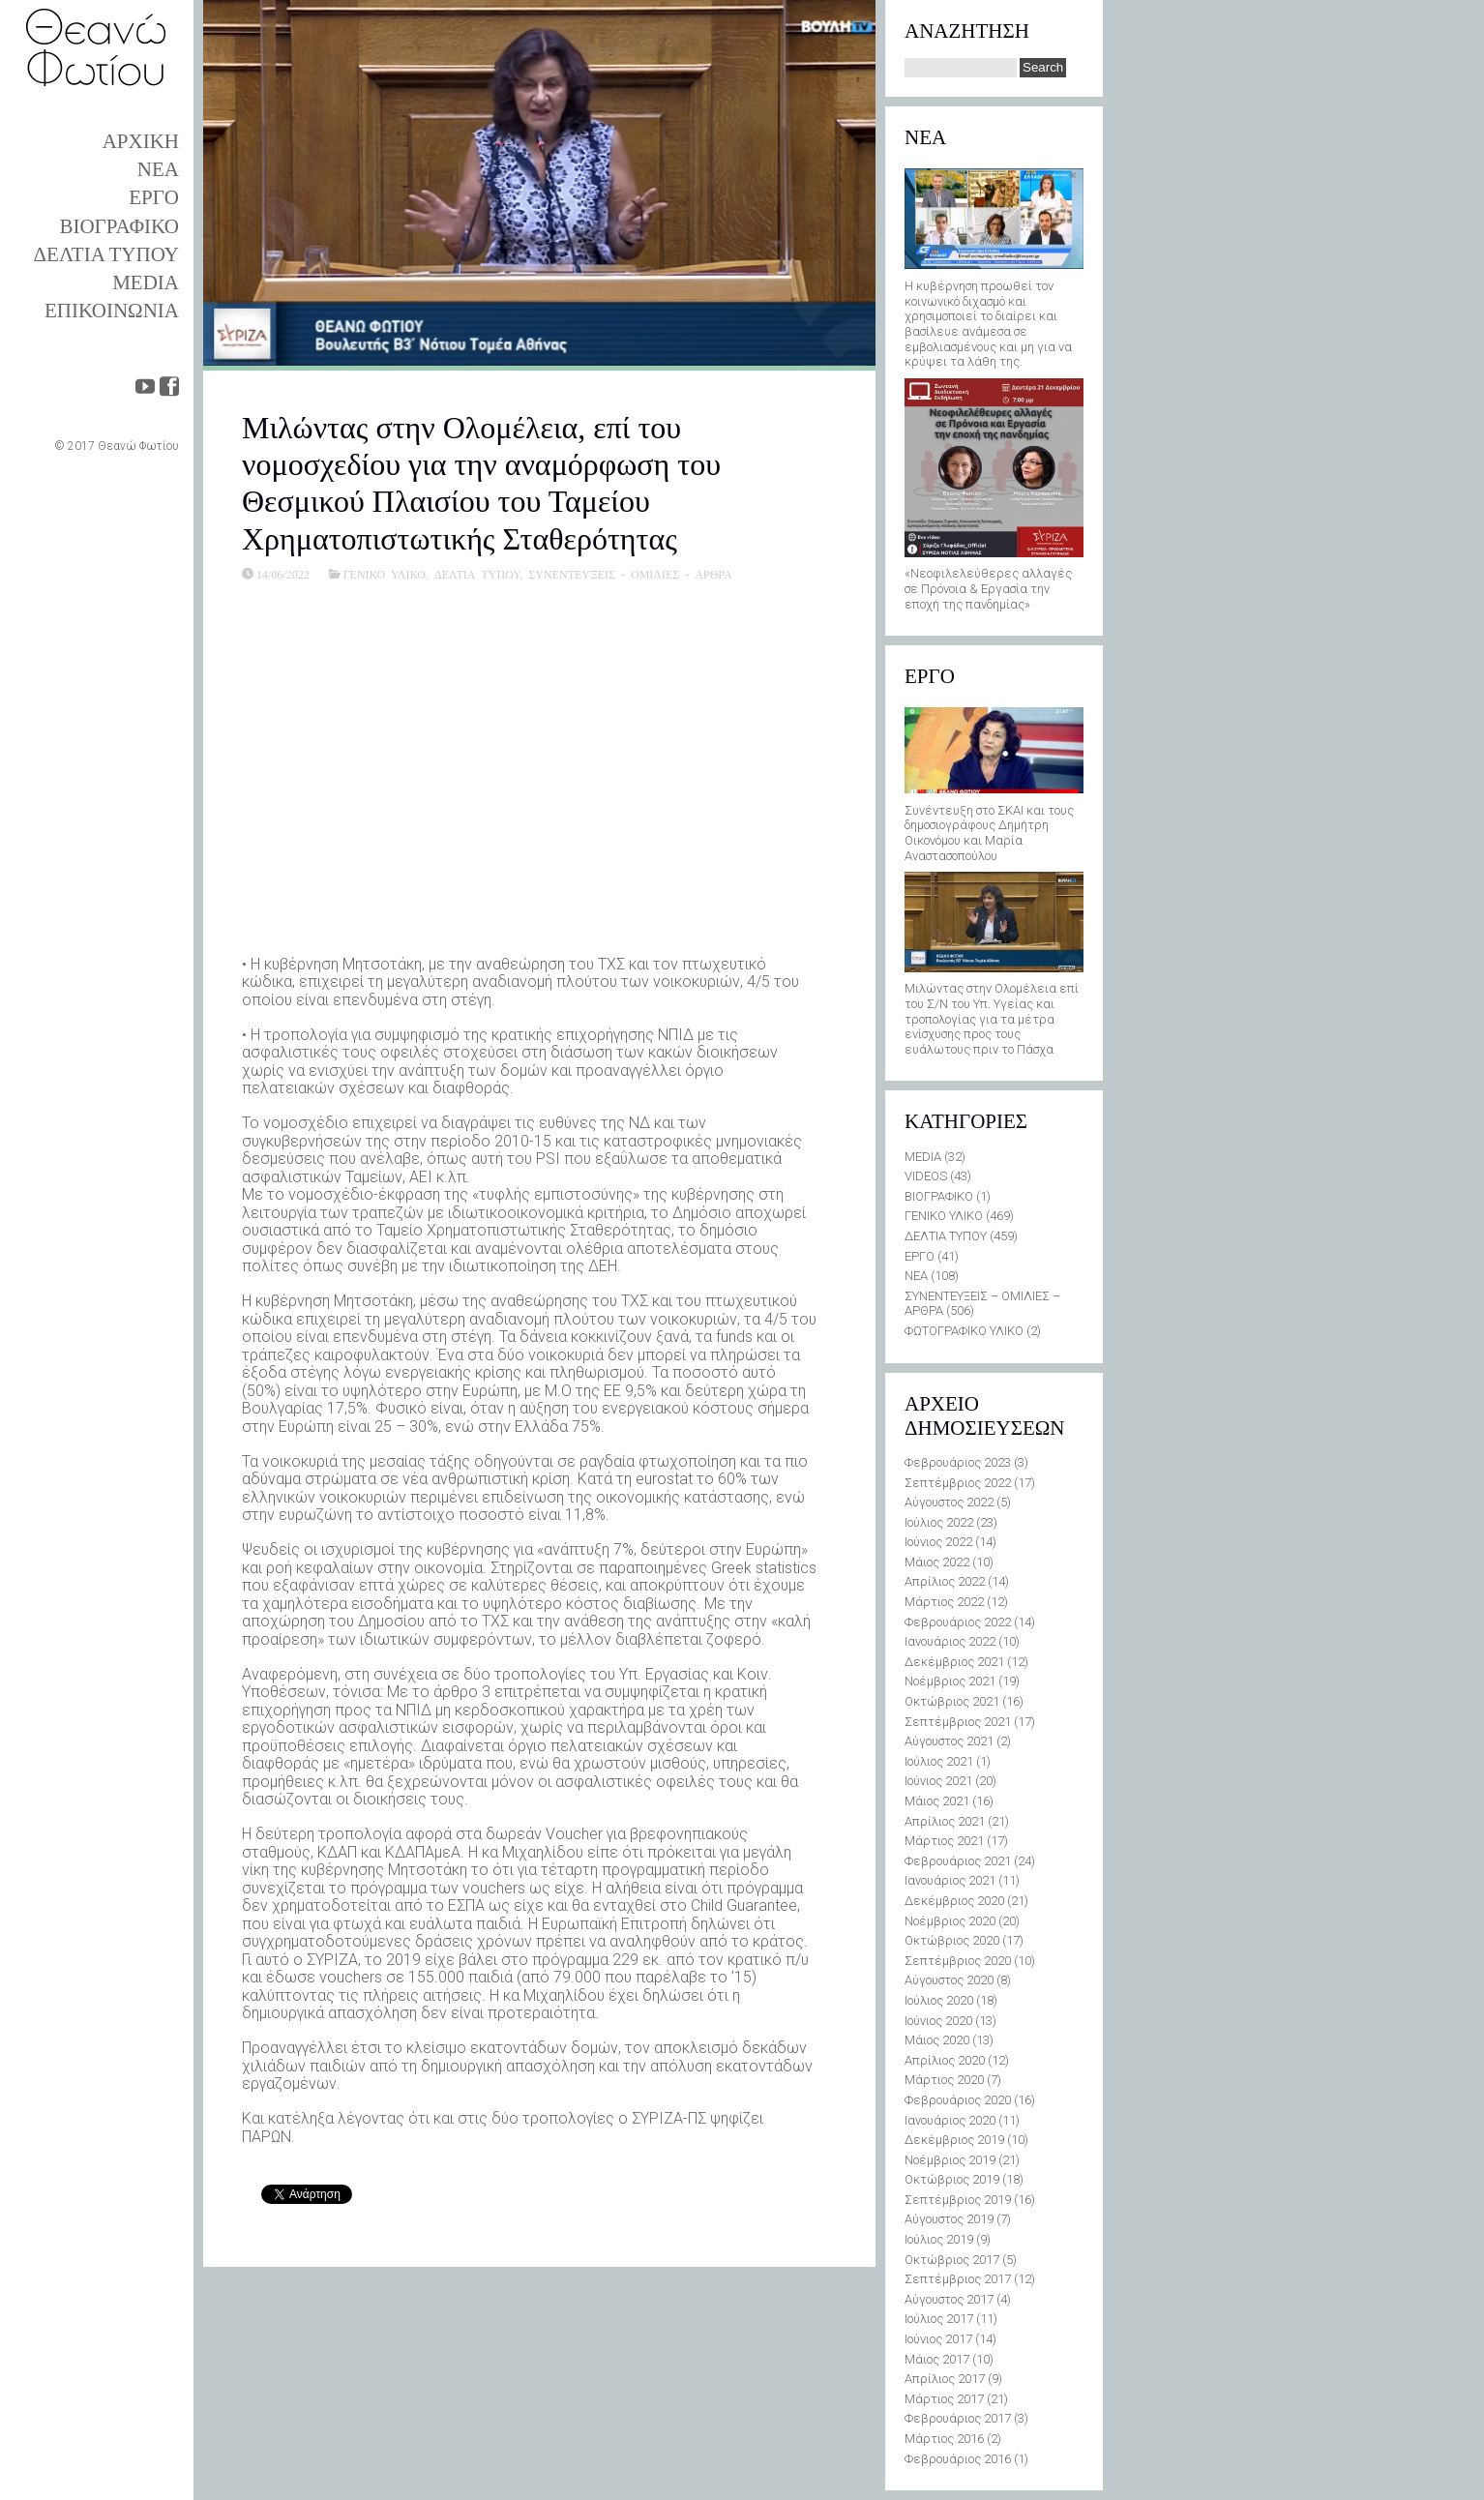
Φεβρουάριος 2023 (958, 1462)
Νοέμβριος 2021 (950, 1681)
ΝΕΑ (158, 169)
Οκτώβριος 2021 (952, 1701)
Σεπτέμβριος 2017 (958, 2279)
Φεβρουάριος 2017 (958, 2418)
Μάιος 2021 (937, 1801)
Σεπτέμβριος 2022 (958, 1482)
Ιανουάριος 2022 (950, 1641)
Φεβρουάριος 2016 (958, 2459)
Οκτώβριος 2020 (952, 1940)
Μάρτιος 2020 (944, 2079)
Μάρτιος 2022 (944, 1601)
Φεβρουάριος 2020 (958, 2100)
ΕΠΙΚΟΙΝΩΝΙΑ (112, 310)
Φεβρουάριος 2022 (958, 1622)
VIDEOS (926, 1176)
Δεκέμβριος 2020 (954, 1900)
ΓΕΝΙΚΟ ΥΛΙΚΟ (384, 574)
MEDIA (145, 282)
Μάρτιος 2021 (944, 1840)
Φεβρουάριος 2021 (958, 1861)
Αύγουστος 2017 (949, 2299)
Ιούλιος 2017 (939, 2318)
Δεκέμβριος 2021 (954, 1661)
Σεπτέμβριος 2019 (958, 2199)
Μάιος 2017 (937, 2359)
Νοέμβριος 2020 (950, 1921)
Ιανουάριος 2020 (950, 2120)
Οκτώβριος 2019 (952, 2179)
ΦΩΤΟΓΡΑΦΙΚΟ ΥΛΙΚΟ (964, 1331)
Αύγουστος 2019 (949, 2219)
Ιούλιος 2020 (939, 2000)
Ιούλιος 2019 (939, 2239)
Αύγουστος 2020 (949, 1980)
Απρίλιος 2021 (945, 1821)
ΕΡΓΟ (154, 197)
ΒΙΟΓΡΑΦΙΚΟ (119, 226)
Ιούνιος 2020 (938, 2020)
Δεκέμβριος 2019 (954, 2139)
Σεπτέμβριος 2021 (958, 1721)
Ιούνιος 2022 (938, 1541)
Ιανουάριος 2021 (950, 1880)
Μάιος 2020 (937, 2040)
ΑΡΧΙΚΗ (141, 141)
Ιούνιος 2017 (938, 2339)
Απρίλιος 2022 (945, 1581)
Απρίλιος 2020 (945, 2060)
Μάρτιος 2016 (944, 2438)
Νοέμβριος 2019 (950, 2160)
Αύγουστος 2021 (949, 1741)
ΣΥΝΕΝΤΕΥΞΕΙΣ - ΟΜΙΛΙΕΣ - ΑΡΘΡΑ (629, 574)
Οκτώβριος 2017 (952, 2259)
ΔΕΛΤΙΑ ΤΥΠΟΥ (106, 254)
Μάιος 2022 (937, 1562)
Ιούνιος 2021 (938, 1780)
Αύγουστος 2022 (949, 1502)
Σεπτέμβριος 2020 (958, 1960)
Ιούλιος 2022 (939, 1522)
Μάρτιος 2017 (944, 2399)
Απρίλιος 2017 (945, 2378)
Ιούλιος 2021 (939, 1761)
